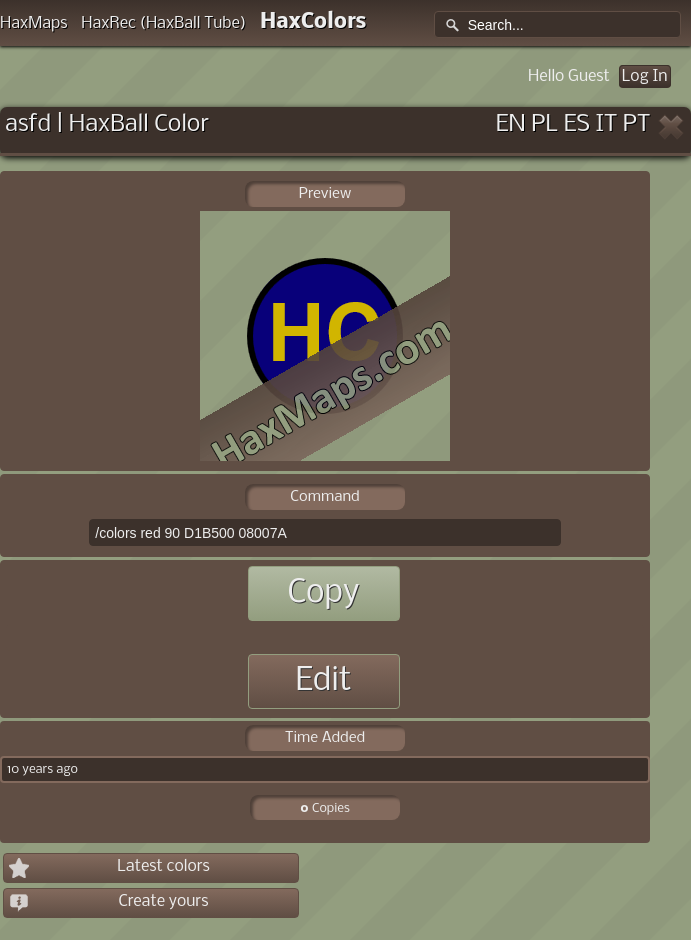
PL (544, 124)
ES (577, 124)
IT (607, 124)
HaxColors (313, 22)
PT (637, 124)
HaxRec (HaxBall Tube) (163, 23)
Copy (323, 593)
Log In (645, 76)
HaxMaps (34, 23)
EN (511, 124)
